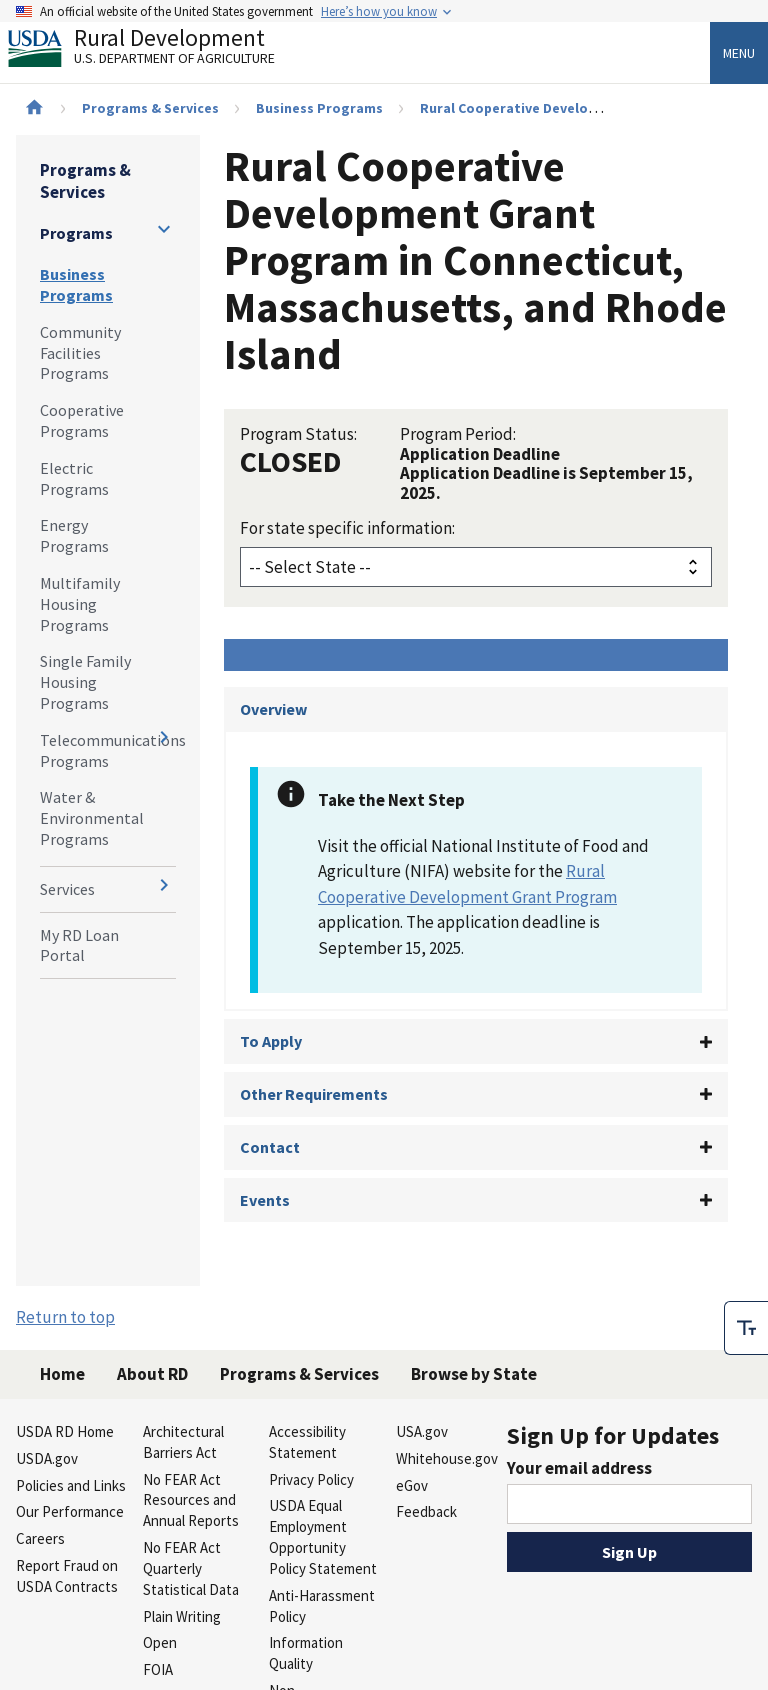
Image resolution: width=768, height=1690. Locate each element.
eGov (412, 1485)
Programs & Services (150, 108)
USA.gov (422, 1431)
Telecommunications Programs (108, 750)
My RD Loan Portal (79, 945)
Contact (270, 1147)
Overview (273, 709)
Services (67, 889)
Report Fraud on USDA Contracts (67, 1576)
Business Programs (319, 108)
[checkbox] (746, 1325)
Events (265, 1200)
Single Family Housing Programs (85, 682)
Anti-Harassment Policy (322, 1606)
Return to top (65, 1317)
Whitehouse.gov (447, 1458)
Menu (739, 53)
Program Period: (458, 434)
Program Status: (298, 434)
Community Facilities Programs (80, 353)
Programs (76, 233)
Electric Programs (74, 478)
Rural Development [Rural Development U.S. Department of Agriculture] (158, 51)
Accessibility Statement (307, 1442)
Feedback (426, 1511)
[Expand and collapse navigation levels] (164, 229)
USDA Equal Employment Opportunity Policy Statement (323, 1536)
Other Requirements (314, 1094)
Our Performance (70, 1511)
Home (62, 1374)
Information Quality (306, 1653)
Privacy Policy (311, 1479)
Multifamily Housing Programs (80, 604)
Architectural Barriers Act (183, 1442)
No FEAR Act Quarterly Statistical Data (191, 1568)
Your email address (579, 1468)
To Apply (271, 1041)
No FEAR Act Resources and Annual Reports (191, 1500)
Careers (40, 1538)
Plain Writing (182, 1616)
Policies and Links (71, 1485)
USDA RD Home (65, 1431)
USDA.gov (47, 1458)
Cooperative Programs (82, 420)
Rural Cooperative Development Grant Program (577, 108)
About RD (152, 1374)
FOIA (158, 1669)
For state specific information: (347, 528)
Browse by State (474, 1374)
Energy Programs (74, 535)
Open (160, 1642)
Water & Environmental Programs (92, 818)
